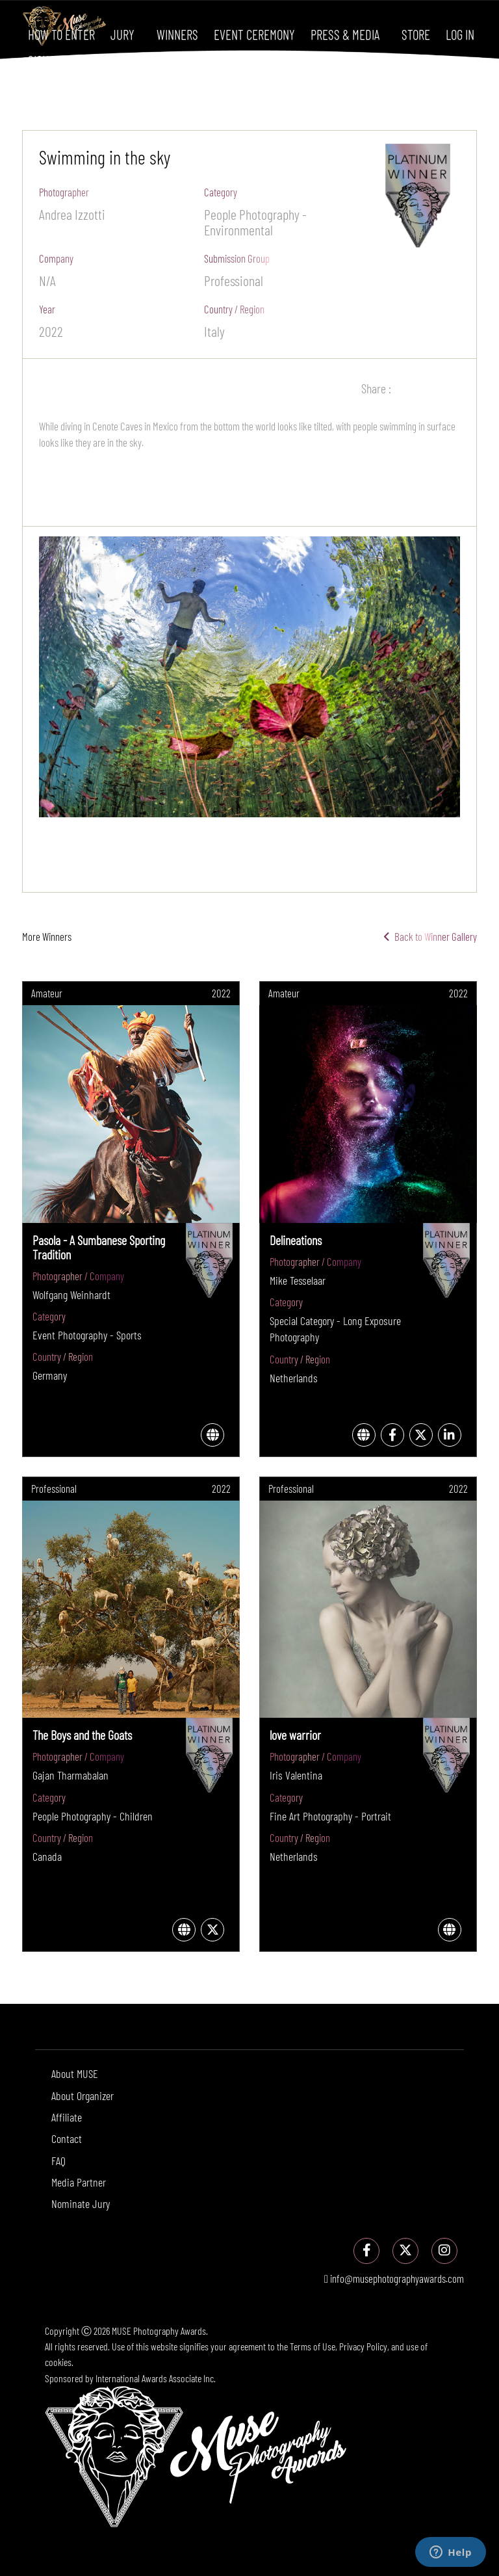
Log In (460, 34)
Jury (122, 34)
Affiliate (66, 2117)
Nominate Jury (80, 2203)
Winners (177, 34)
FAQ (58, 2160)
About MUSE (74, 2073)
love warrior (295, 1734)
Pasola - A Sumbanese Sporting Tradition (98, 1247)
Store (416, 34)
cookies (58, 2362)
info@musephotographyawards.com (394, 2278)
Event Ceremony (254, 34)
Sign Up (46, 60)
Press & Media (345, 34)
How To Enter (61, 34)
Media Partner (78, 2182)
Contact (66, 2138)
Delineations (296, 1240)
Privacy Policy (363, 2346)
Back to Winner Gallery (430, 936)
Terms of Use (312, 2346)
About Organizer (82, 2095)
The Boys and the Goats (82, 1734)
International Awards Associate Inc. (156, 2378)
